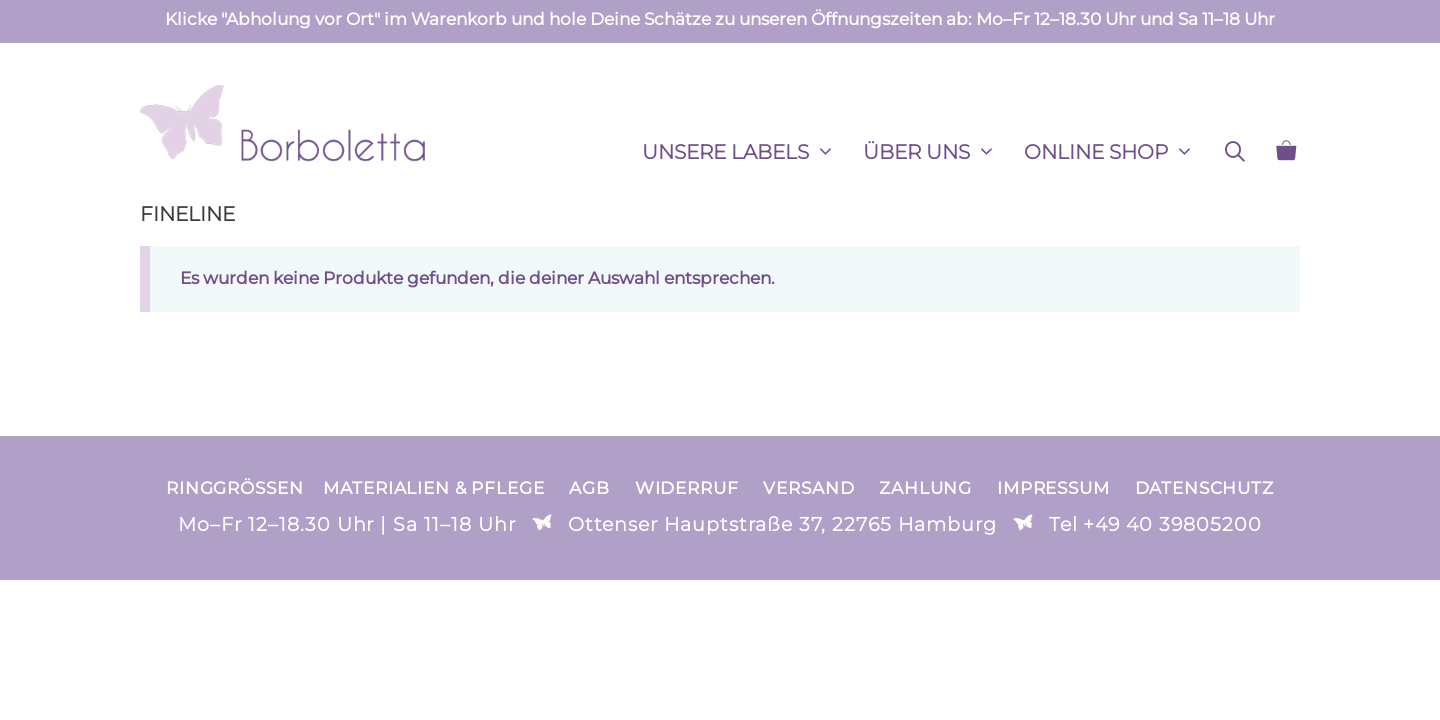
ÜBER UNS (936, 152)
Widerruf (687, 488)
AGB (589, 488)
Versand (808, 488)
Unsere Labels (745, 152)
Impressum (1053, 488)
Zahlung (925, 488)
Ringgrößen (234, 488)
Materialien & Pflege (433, 488)
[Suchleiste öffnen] (1235, 152)
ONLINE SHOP (1116, 152)
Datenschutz (1204, 488)
